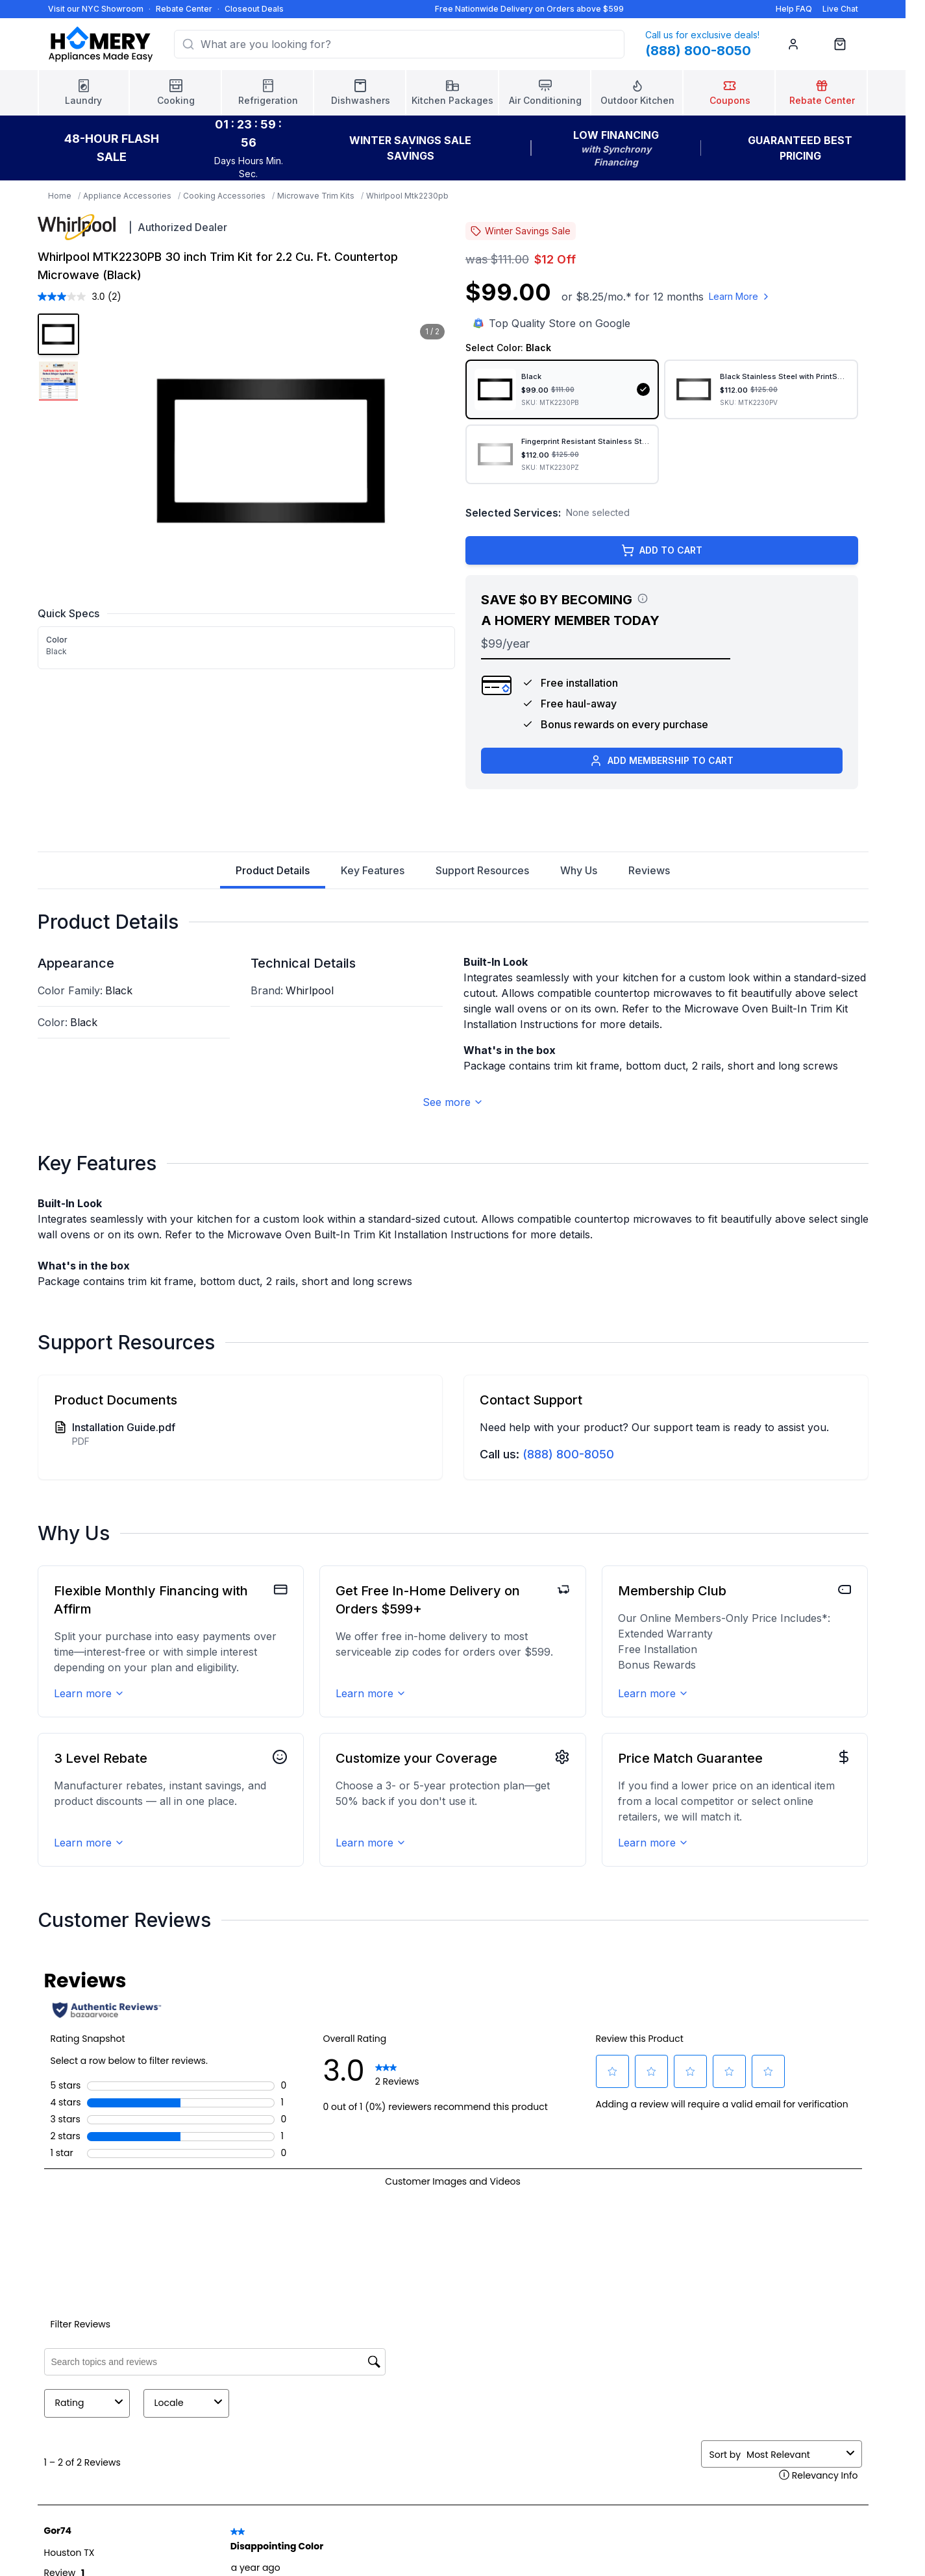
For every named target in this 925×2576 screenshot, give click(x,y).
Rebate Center (184, 9)
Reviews (649, 870)
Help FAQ (794, 9)
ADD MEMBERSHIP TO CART (661, 760)
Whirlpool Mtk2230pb (407, 196)
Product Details (272, 876)
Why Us (578, 870)
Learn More (740, 296)
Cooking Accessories (224, 196)
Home (59, 196)
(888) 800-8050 (568, 1454)
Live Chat (840, 9)
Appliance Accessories (127, 196)
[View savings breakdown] (642, 598)
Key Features (372, 870)
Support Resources (482, 870)
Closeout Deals (254, 9)
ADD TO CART (661, 550)
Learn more (89, 1693)
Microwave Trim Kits (315, 196)
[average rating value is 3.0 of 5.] (73, 296)
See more (453, 1102)
